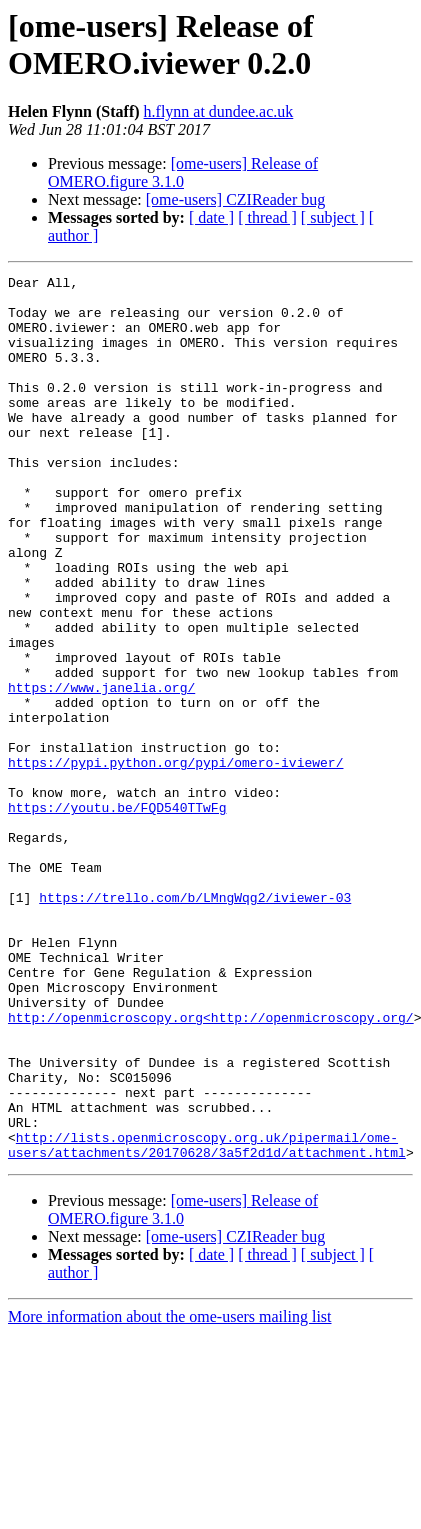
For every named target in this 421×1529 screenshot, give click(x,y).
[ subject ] (333, 217)
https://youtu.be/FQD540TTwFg (117, 915)
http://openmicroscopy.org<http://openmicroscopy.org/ (211, 1167)
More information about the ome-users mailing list (170, 1493)
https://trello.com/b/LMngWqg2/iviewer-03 (195, 1023)
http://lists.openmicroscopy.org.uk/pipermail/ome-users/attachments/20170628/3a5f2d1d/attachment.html (207, 1320)
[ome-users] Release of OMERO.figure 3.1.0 (183, 172)
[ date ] (211, 217)
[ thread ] (267, 217)
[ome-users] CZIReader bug (236, 199)
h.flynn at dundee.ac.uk (219, 111)
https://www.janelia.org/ (101, 771)
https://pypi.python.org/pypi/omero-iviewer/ (175, 861)
